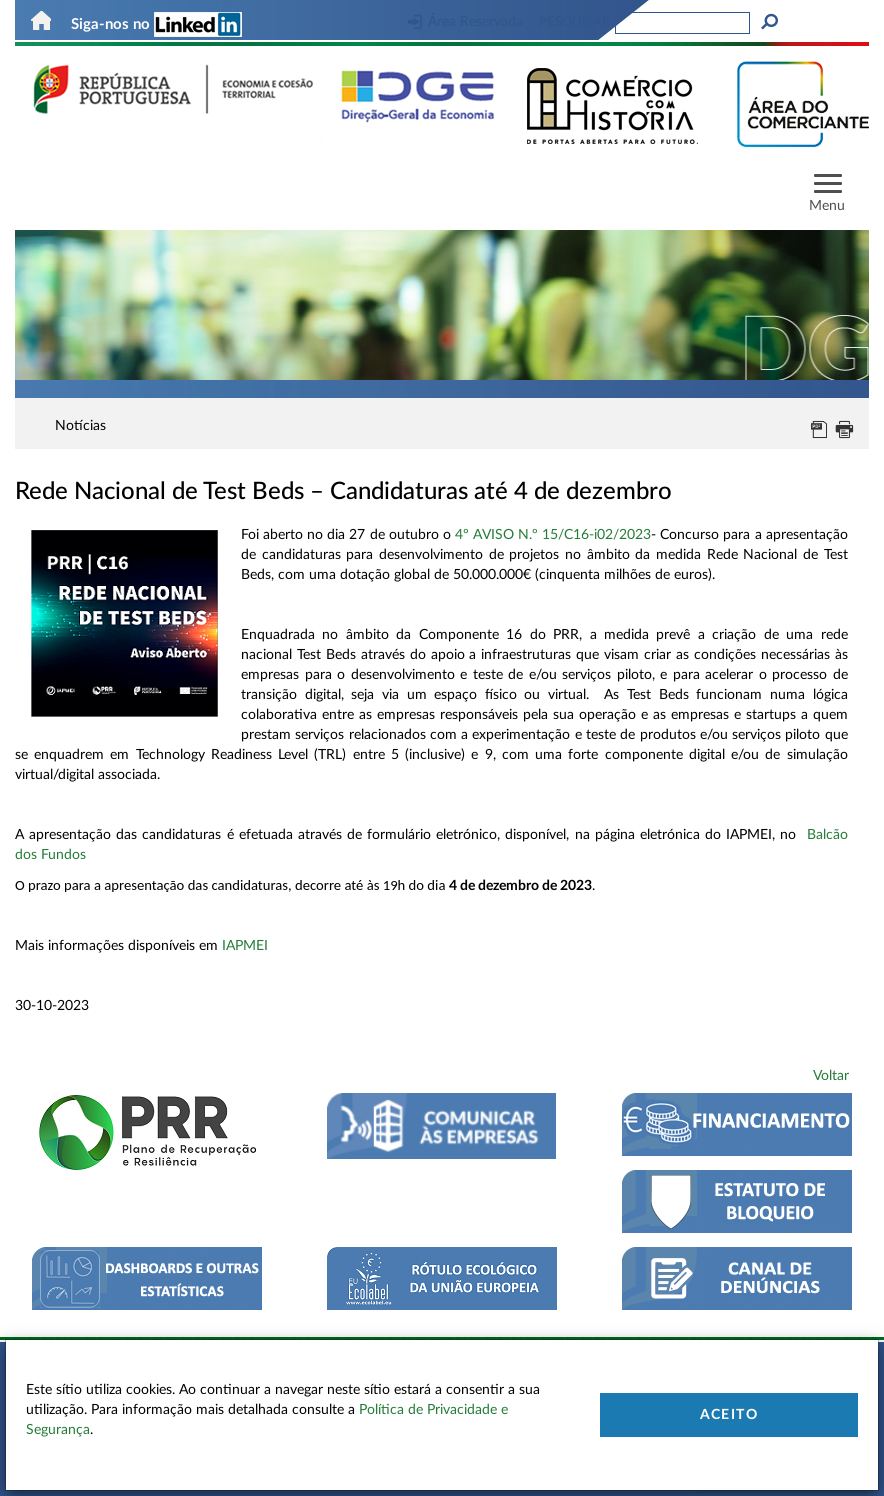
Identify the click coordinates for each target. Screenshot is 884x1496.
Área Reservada (465, 22)
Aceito (729, 1415)
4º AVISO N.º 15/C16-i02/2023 (553, 535)
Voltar (831, 1076)
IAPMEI (245, 946)
